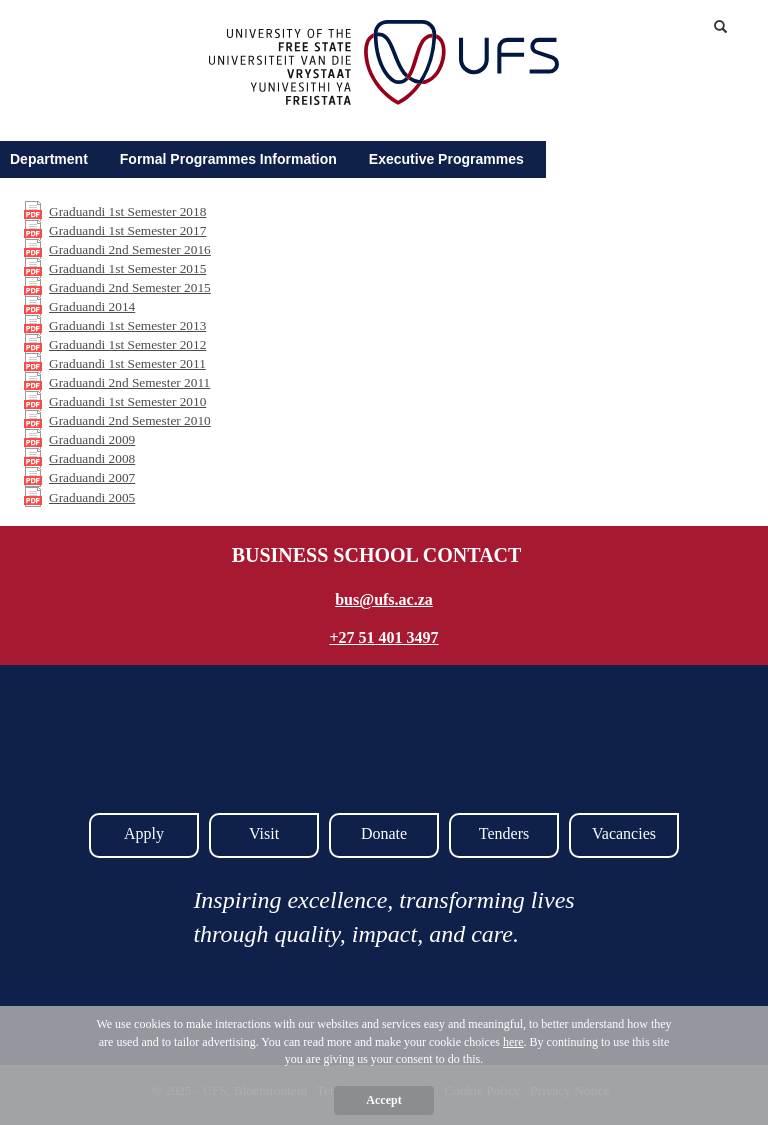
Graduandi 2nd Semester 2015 (130, 287)
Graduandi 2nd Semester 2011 (129, 382)
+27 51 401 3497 (383, 637)
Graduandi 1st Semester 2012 (127, 344)
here (513, 1042)
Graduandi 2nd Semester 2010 (130, 420)
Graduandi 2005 (92, 497)
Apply (144, 833)
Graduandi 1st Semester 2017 (127, 230)
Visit (264, 833)
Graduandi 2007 (92, 477)
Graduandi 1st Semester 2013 (127, 325)
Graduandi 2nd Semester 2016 (130, 249)
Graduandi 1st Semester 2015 (127, 268)
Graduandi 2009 (92, 439)
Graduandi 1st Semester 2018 (127, 211)
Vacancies (624, 833)
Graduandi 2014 (92, 306)
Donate (384, 833)
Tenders (504, 833)
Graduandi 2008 (92, 458)
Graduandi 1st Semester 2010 (127, 401)
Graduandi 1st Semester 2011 (127, 363)
